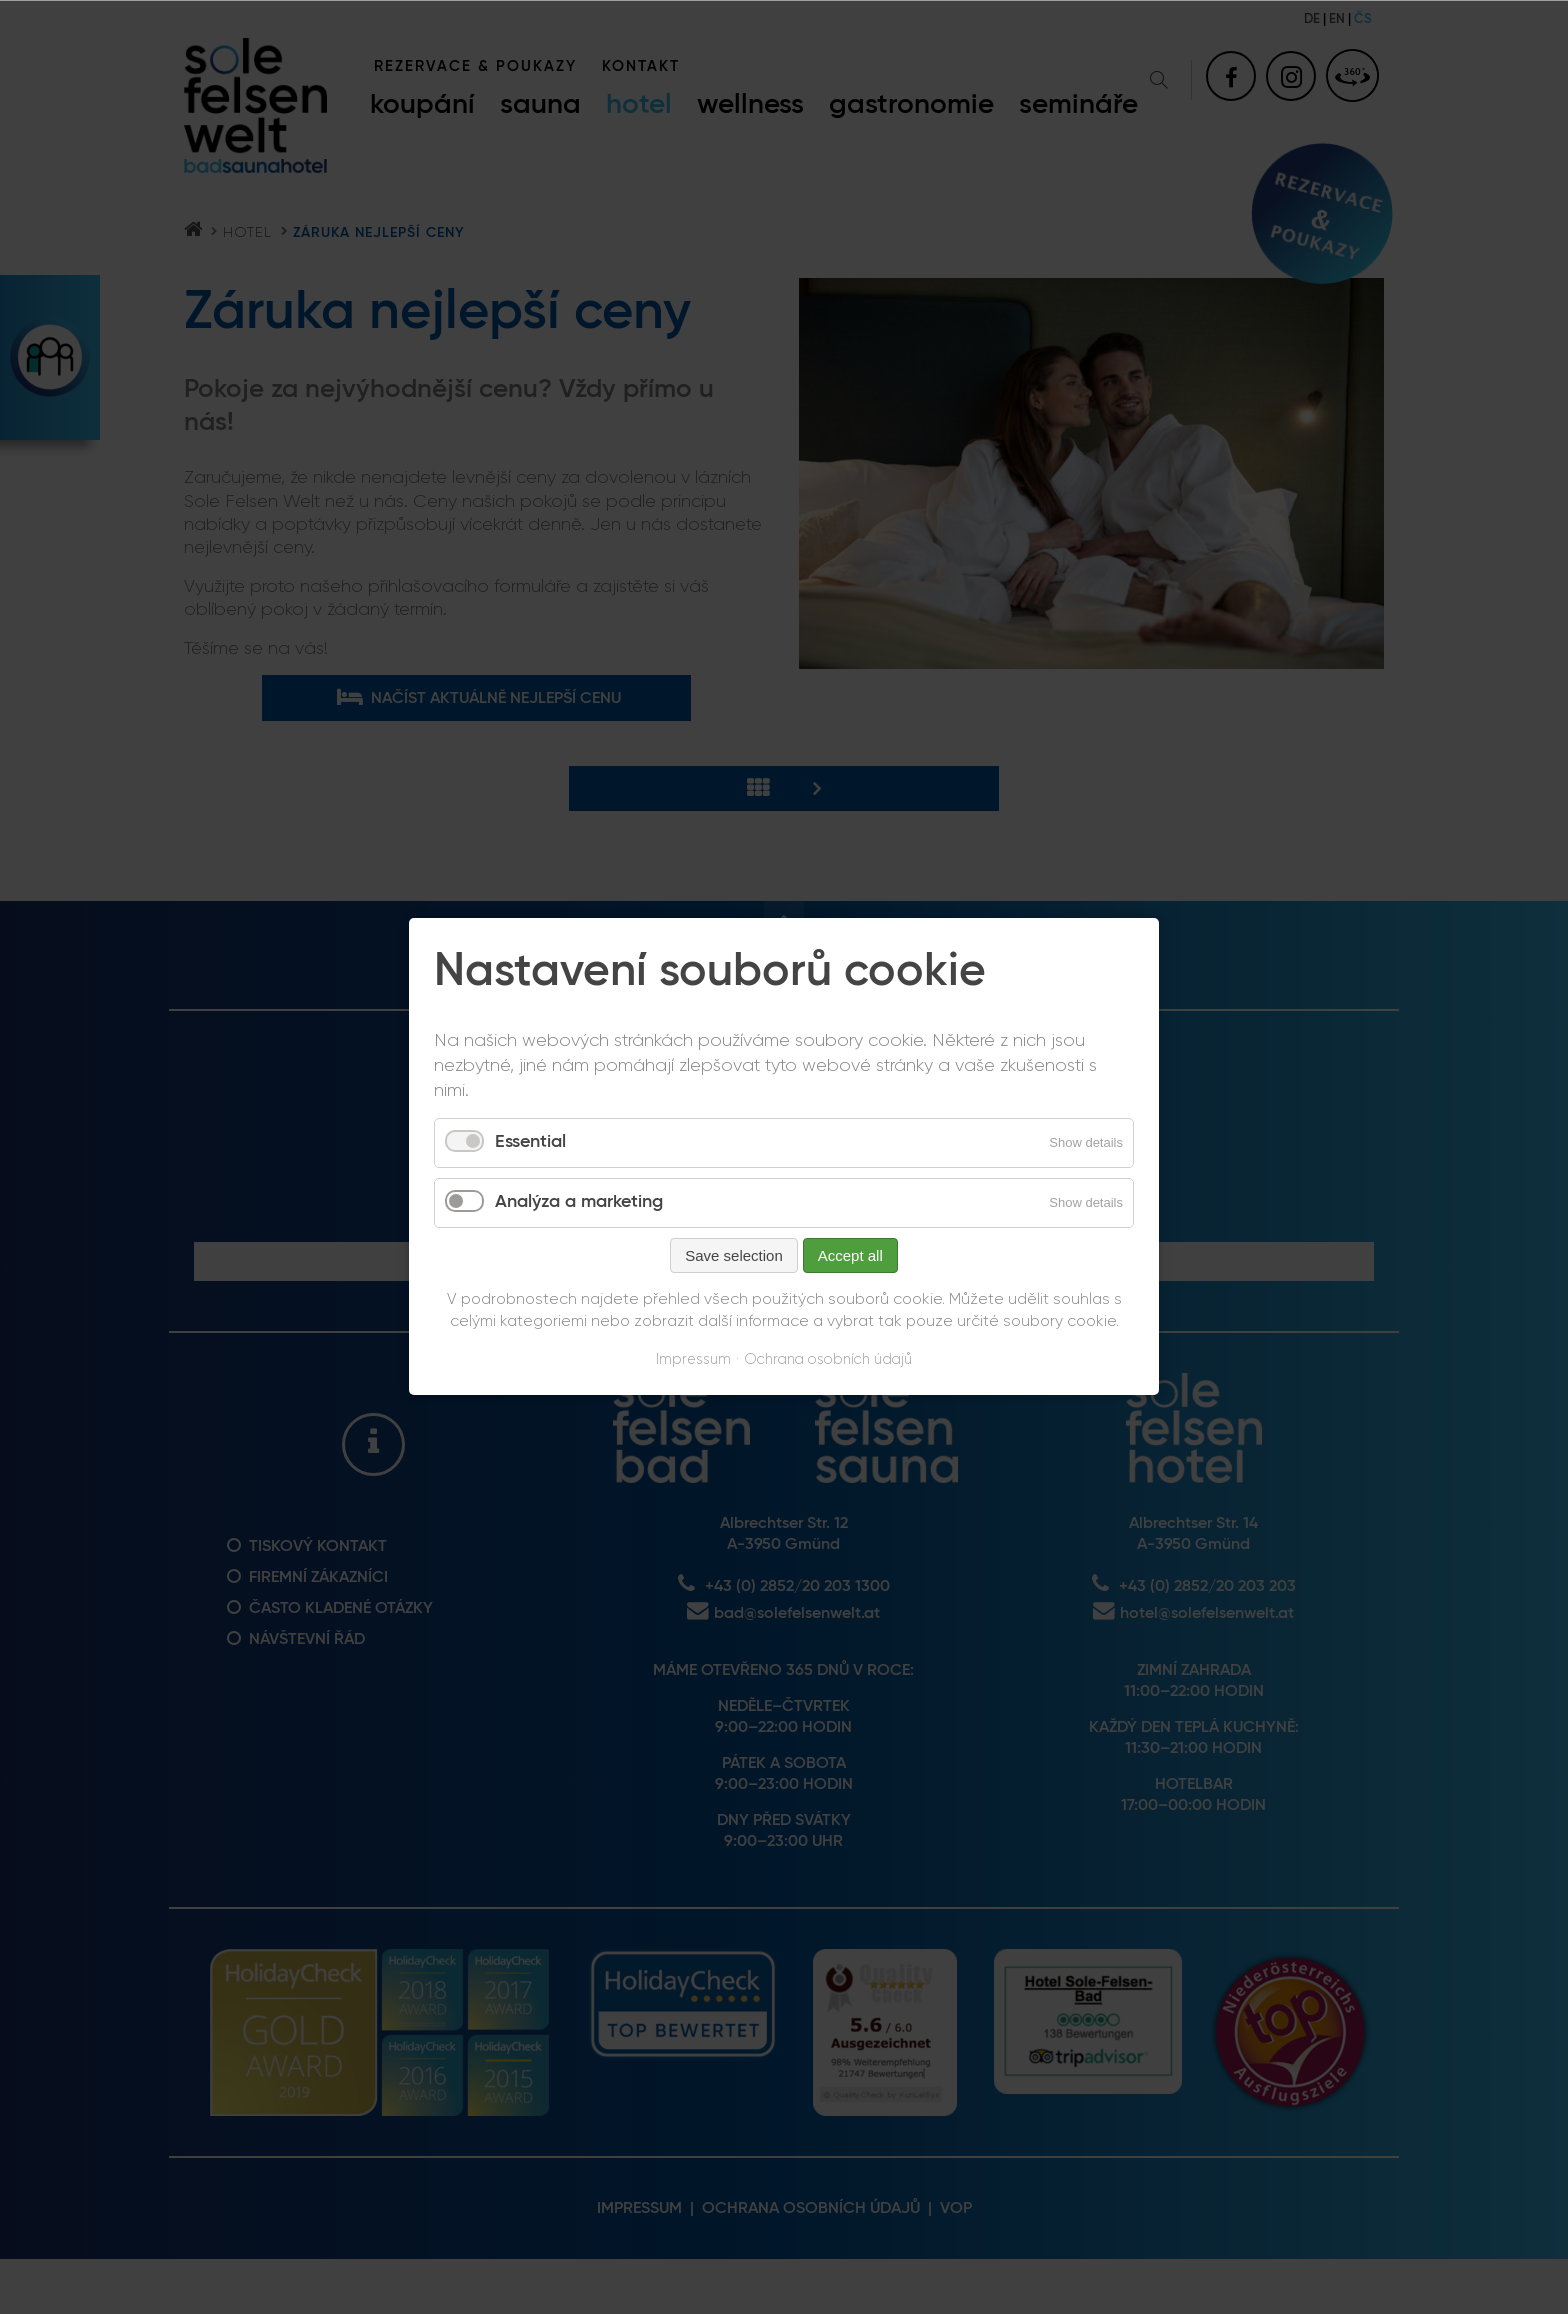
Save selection (734, 1255)
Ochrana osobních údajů (828, 1359)
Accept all (850, 1255)
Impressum (693, 1359)
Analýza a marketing (579, 1202)
